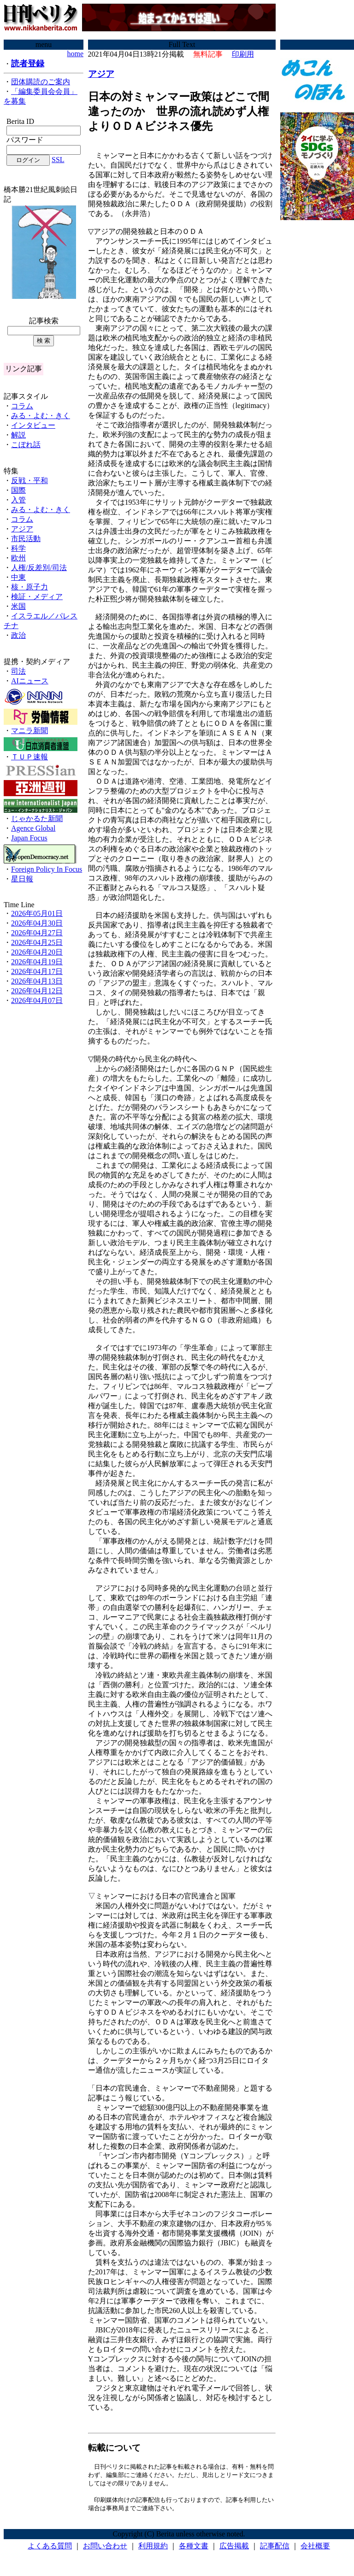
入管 (18, 500)
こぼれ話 (26, 445)
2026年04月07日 (37, 1000)
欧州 (18, 558)
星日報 (22, 879)
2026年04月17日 (37, 971)
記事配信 (274, 2548)
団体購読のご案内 (40, 82)
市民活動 (26, 538)
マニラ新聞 (29, 730)
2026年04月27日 (37, 933)
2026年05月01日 (37, 913)
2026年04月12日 (37, 991)
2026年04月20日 (37, 952)
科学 (18, 548)
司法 (18, 671)
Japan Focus (29, 838)
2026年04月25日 (37, 942)
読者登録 (27, 63)
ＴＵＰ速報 (29, 757)
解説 (18, 435)
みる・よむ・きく (40, 416)
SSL (58, 159)
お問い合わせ (105, 2548)
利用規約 (153, 2548)
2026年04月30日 (37, 923)
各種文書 (193, 2548)
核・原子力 (29, 587)
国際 (18, 490)
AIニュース (29, 681)
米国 (18, 606)
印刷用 (243, 54)
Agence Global (33, 828)
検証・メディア (37, 596)
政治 (18, 635)
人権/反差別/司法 (39, 567)
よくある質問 (50, 2548)
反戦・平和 (29, 480)
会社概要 (315, 2548)
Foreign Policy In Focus (46, 869)
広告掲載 (234, 2548)
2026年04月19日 (37, 962)
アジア (22, 529)
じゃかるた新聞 (37, 818)
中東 (18, 577)
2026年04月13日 (37, 981)
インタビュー (33, 425)
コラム (22, 406)
